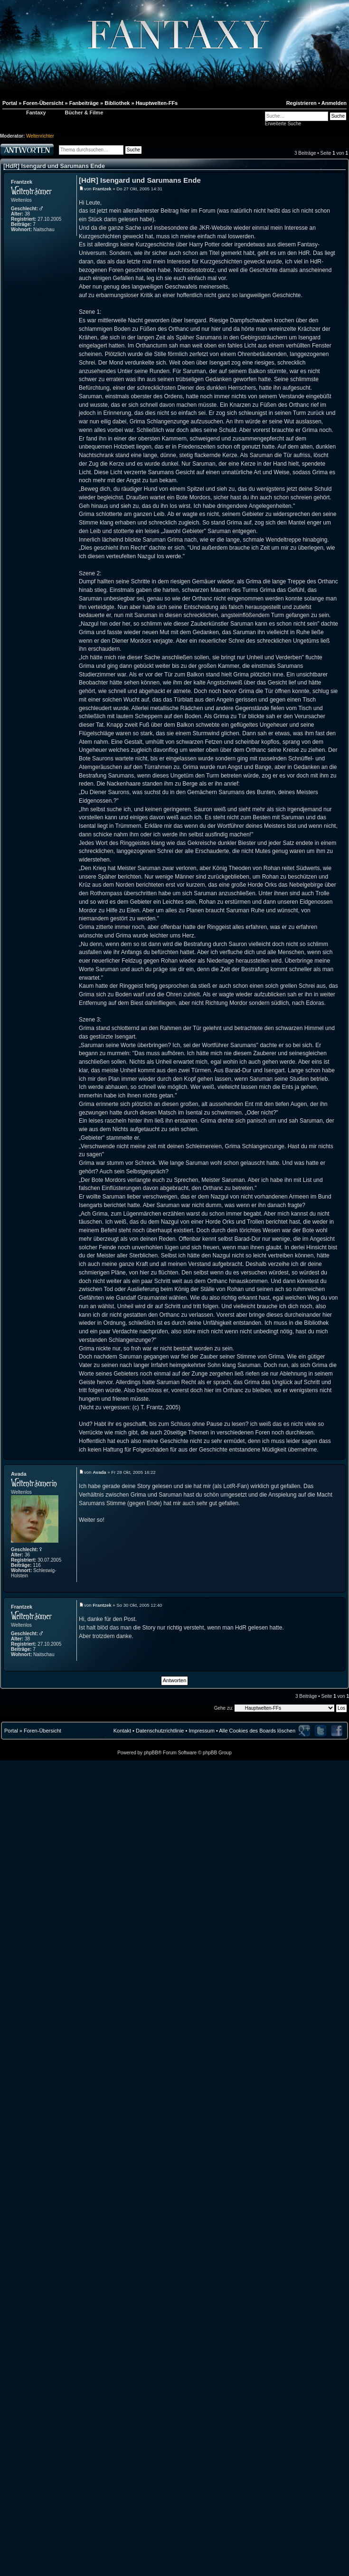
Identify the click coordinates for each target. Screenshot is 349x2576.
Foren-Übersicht (42, 1730)
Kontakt (122, 1730)
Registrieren (301, 103)
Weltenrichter (40, 136)
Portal (11, 1730)
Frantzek (21, 182)
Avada (19, 1474)
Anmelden (334, 103)
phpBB (151, 1752)
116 (37, 1565)
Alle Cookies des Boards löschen (257, 1730)
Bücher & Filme (84, 112)
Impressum (201, 1730)
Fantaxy (36, 112)
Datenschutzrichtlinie (160, 1730)
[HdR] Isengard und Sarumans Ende (54, 166)
